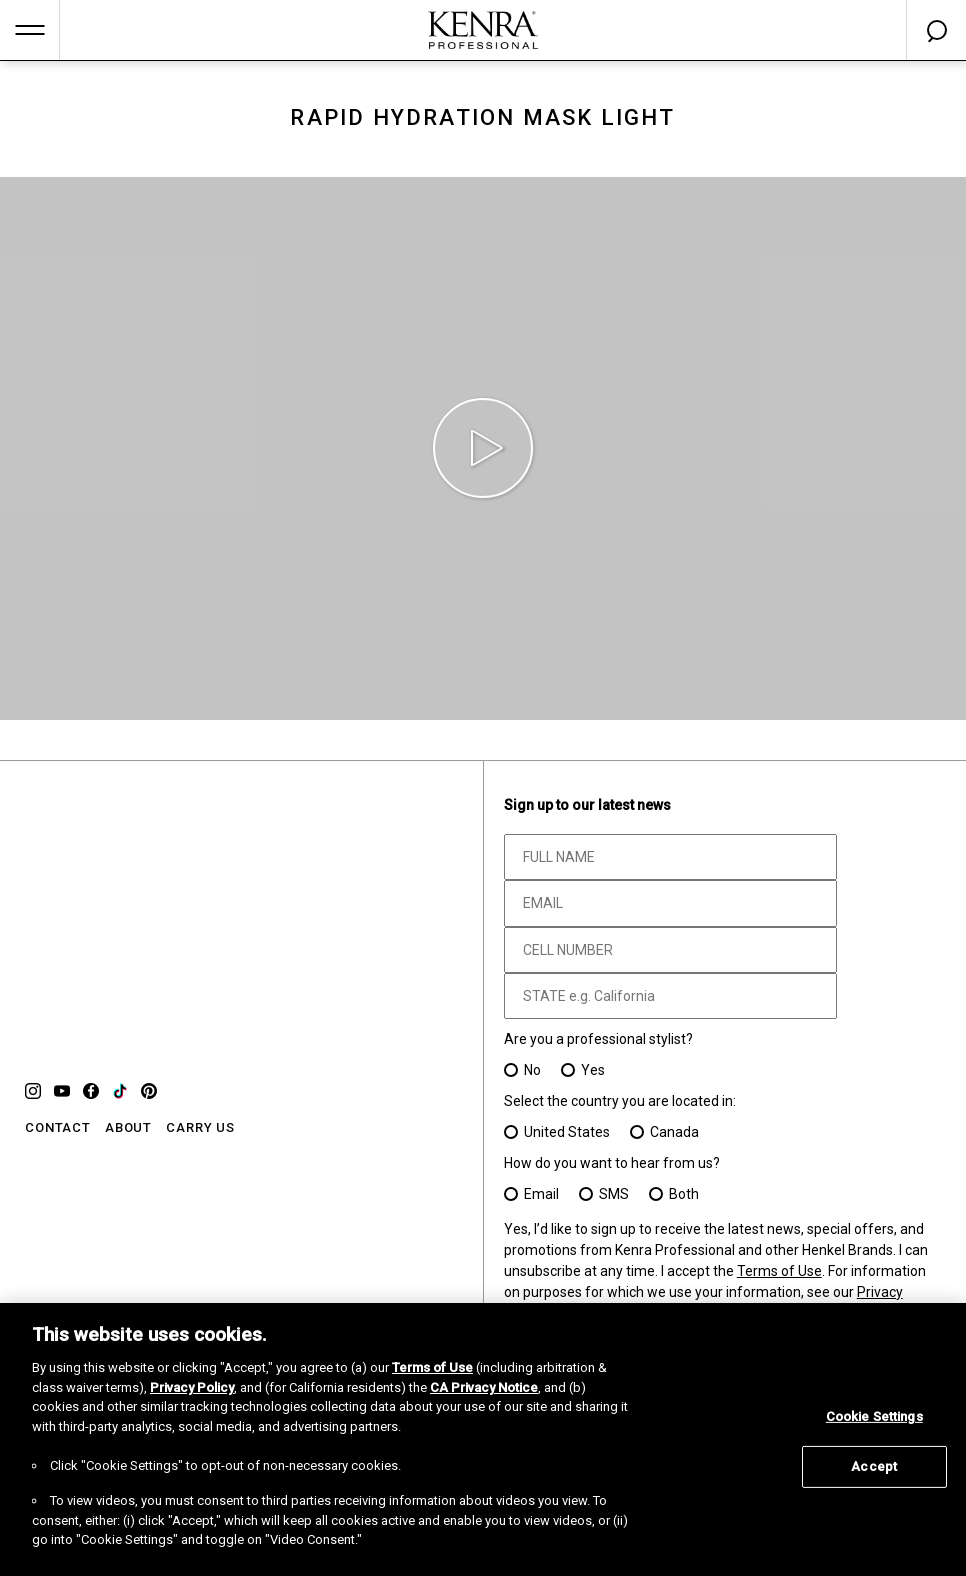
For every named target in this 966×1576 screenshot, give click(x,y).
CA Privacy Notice (484, 1387)
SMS (614, 1194)
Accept (874, 1466)
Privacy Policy (192, 1387)
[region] (483, 1439)
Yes (593, 1070)
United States (567, 1132)
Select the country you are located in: (620, 1101)
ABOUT (128, 1128)
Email (541, 1194)
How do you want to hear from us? (612, 1163)
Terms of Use (779, 1271)
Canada (674, 1132)
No (532, 1070)
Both (684, 1194)
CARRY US (200, 1128)
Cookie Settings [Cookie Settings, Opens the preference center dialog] (874, 1416)
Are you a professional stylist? (598, 1039)
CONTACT (58, 1128)
